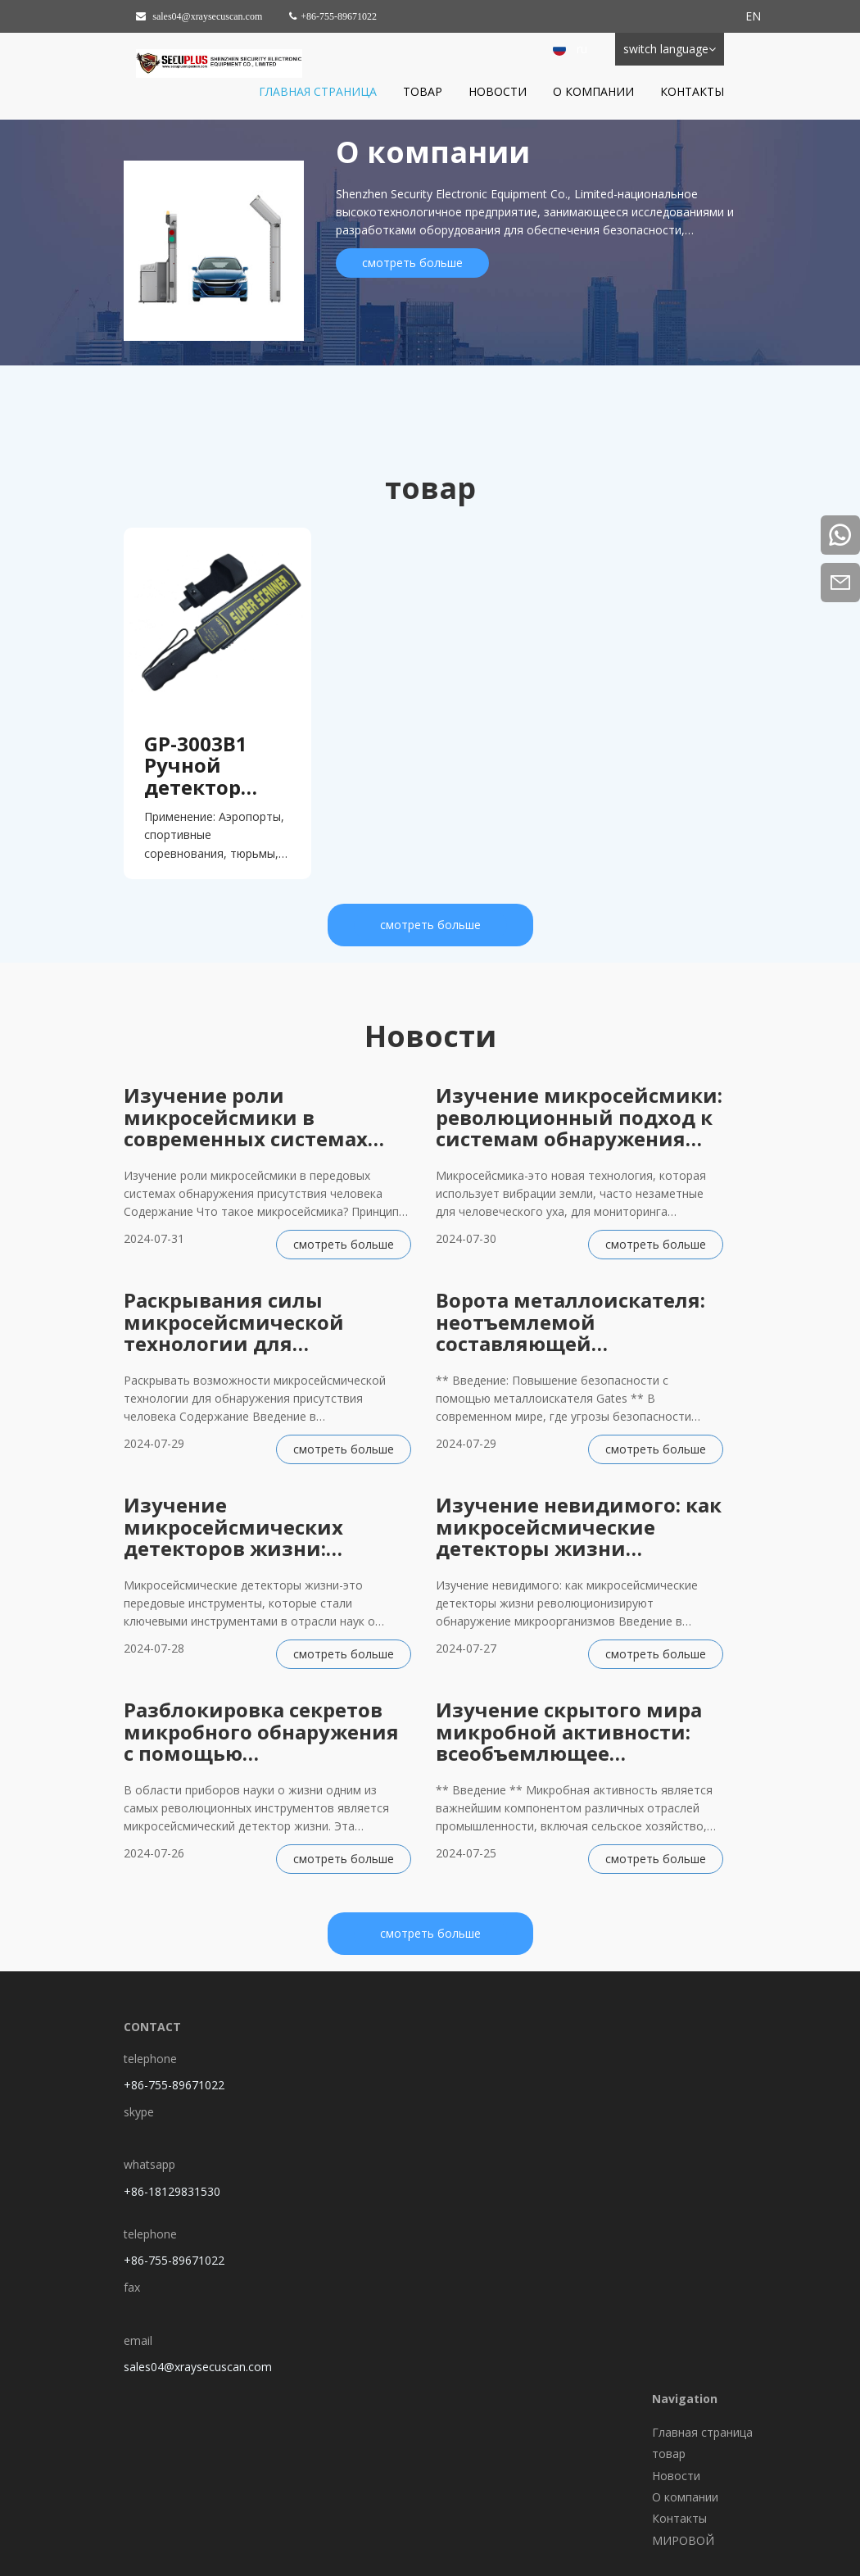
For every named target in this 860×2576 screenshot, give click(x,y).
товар (422, 91)
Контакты (692, 91)
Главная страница (318, 91)
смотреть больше (412, 262)
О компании (593, 91)
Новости (497, 91)
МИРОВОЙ (683, 2540)
